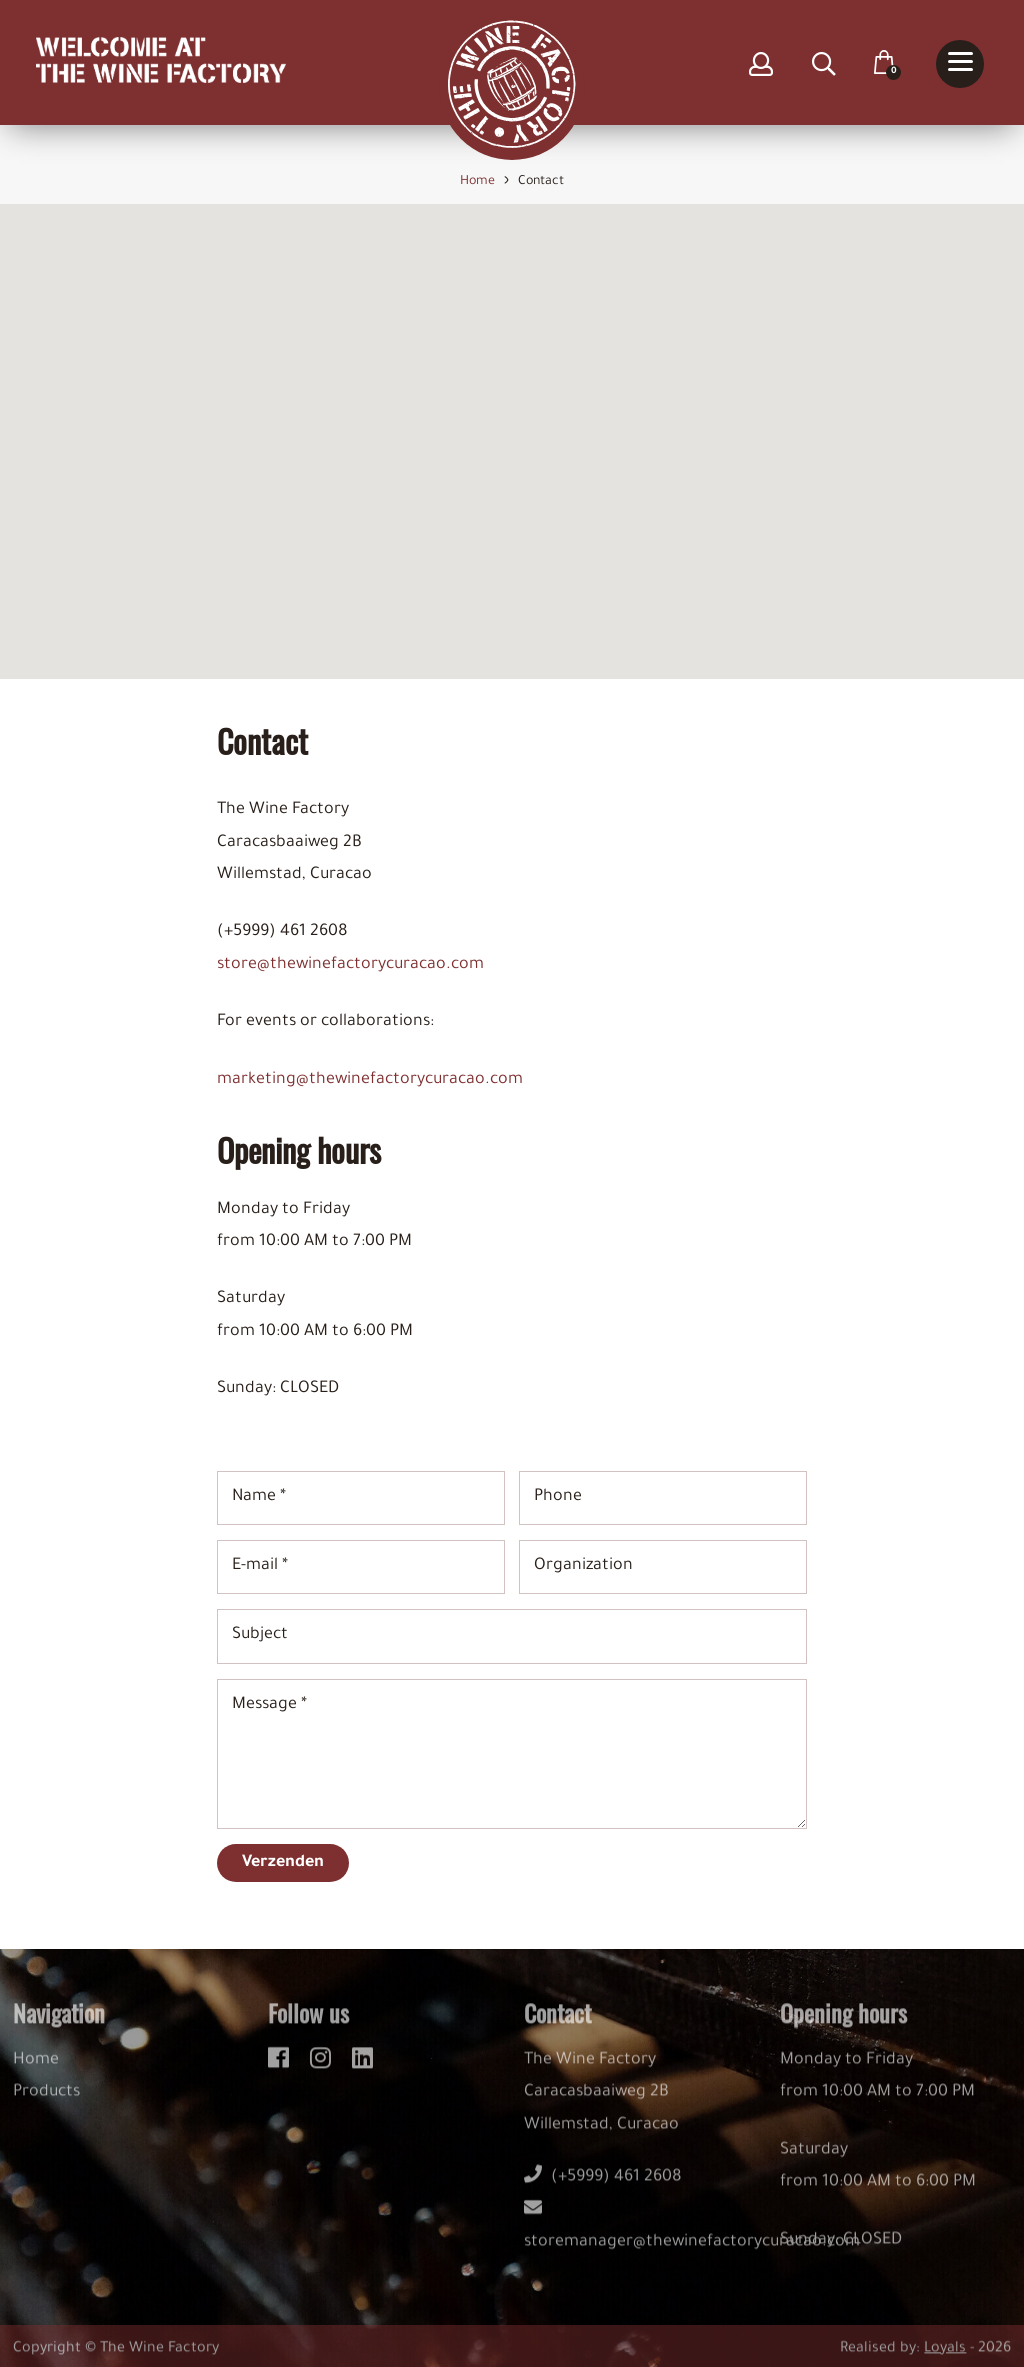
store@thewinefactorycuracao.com (350, 965)
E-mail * (260, 1567)
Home (36, 2072)
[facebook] (281, 2067)
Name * (259, 1497)
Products (46, 2104)
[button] (512, 423)
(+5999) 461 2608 (603, 2189)
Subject (260, 1636)
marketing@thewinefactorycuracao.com (370, 1080)
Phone (558, 1497)
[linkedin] (362, 2067)
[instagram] (323, 2067)
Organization (583, 1567)
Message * (269, 1705)
